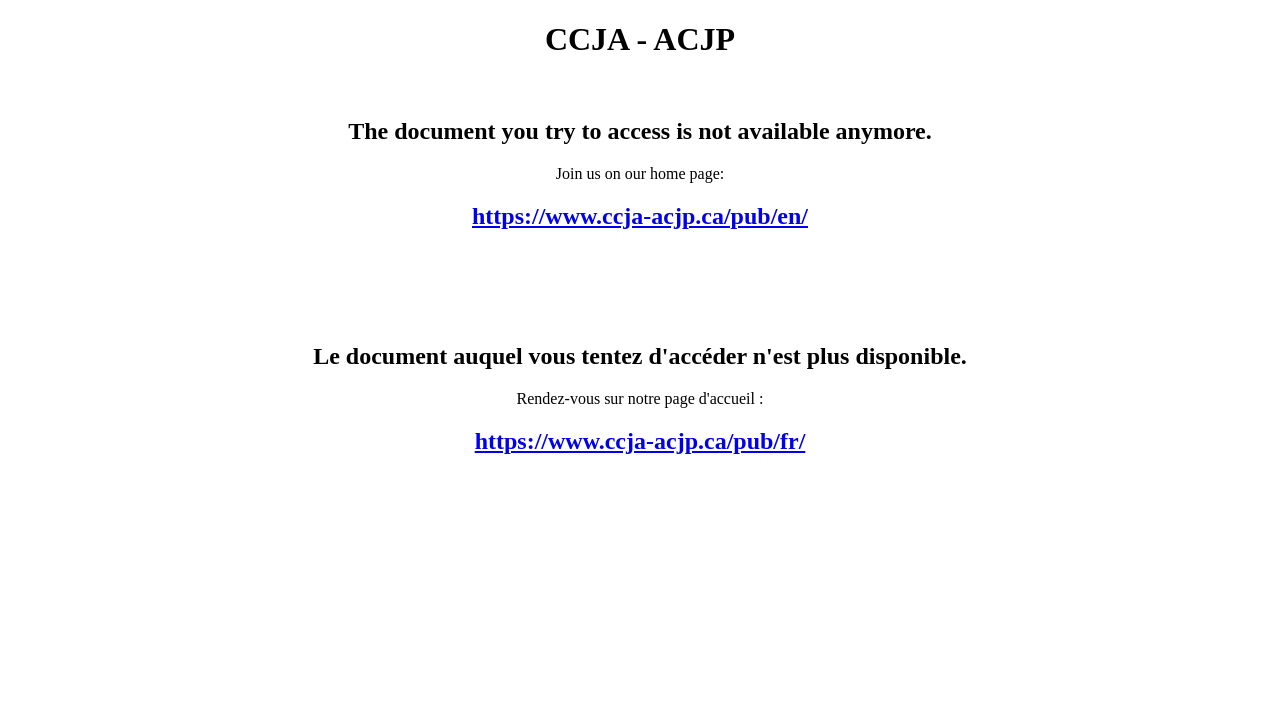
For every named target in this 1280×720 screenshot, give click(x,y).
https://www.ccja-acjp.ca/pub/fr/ (640, 441)
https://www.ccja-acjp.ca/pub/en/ (640, 216)
